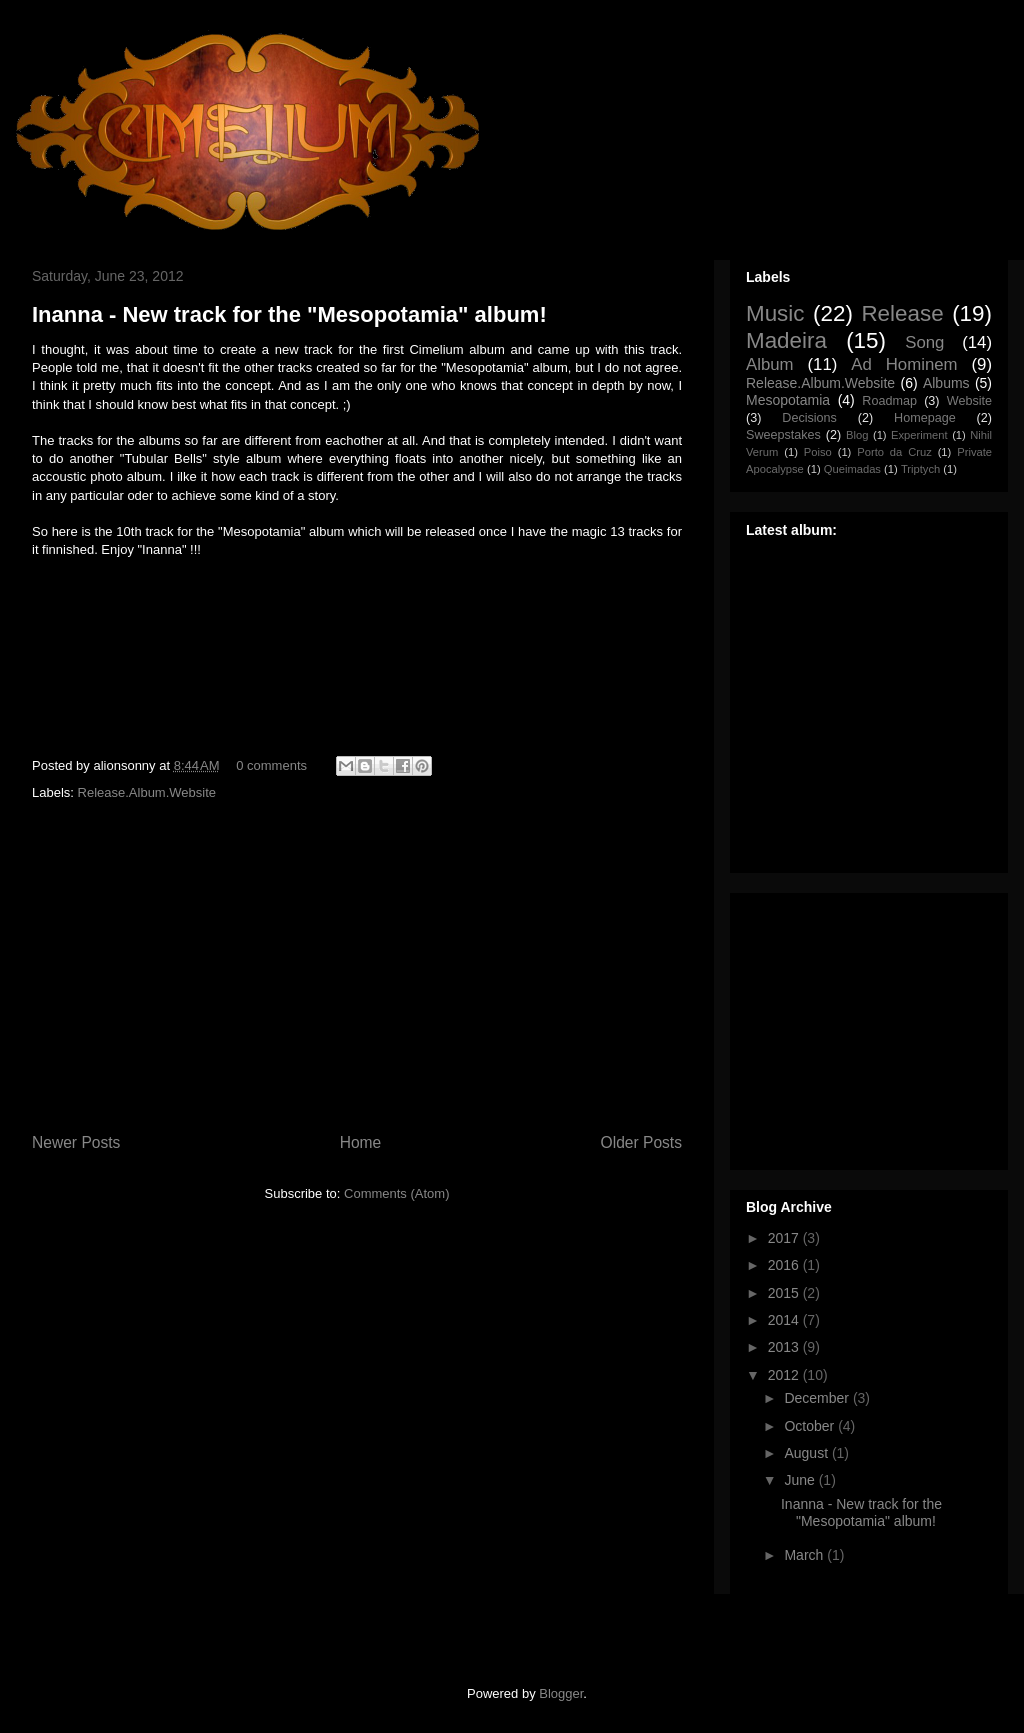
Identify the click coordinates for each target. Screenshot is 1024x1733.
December (818, 1398)
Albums (946, 383)
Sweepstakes (783, 435)
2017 (785, 1238)
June (801, 1480)
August (807, 1453)
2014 (785, 1320)
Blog (857, 435)
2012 (785, 1375)
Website (969, 401)
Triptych (920, 469)
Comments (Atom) (396, 1193)
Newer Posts (76, 1142)
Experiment (919, 435)
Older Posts (641, 1142)
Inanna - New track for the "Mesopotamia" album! (289, 314)
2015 (785, 1293)
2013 (785, 1347)
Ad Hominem (904, 364)
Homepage (925, 418)
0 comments (271, 765)
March (805, 1555)
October (811, 1426)
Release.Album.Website (147, 792)
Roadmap (889, 401)
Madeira (786, 340)
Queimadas (852, 469)
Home (361, 1142)
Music (775, 313)
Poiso (818, 452)
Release (902, 313)
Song (924, 342)
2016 (785, 1265)
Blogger (561, 1693)
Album (770, 364)
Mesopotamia (788, 400)
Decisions (809, 418)
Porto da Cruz (894, 452)
